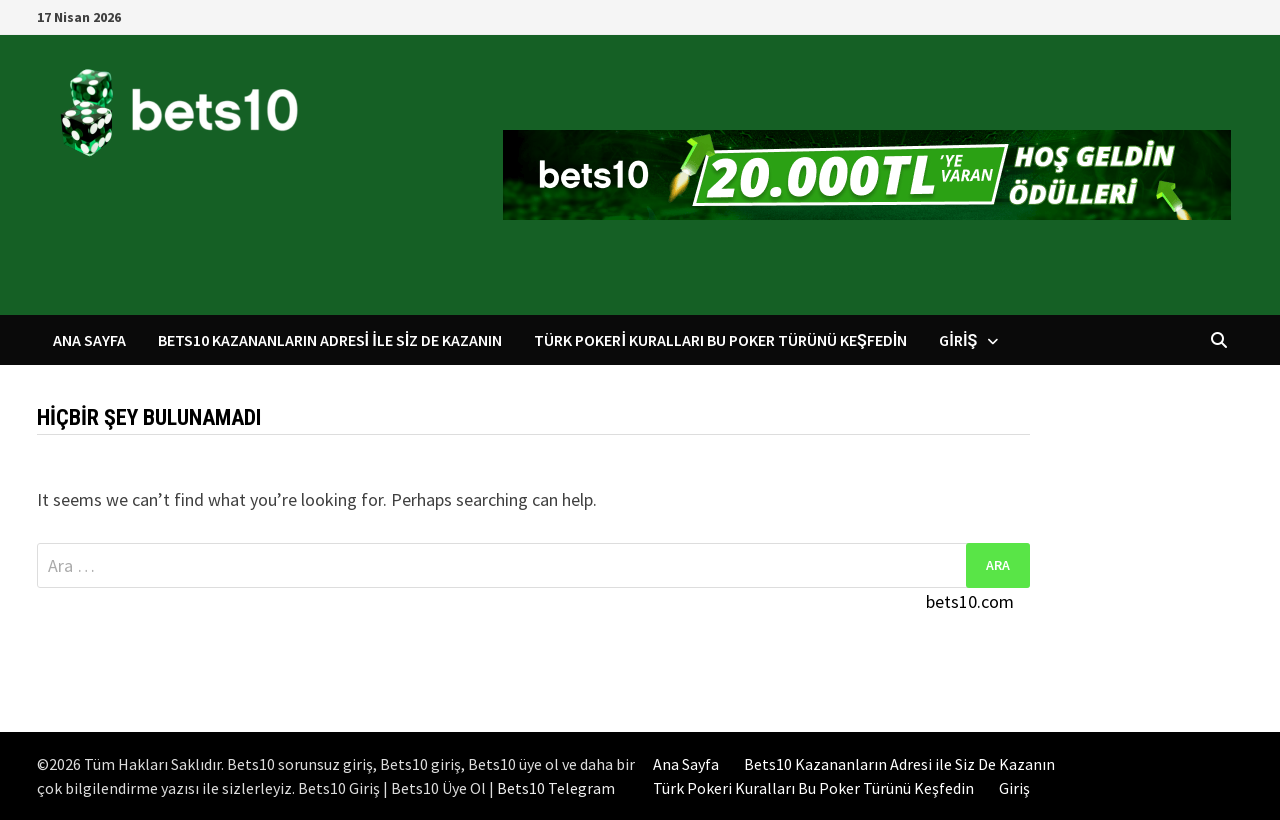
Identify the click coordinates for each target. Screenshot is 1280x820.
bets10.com (970, 601)
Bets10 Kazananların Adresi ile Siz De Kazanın (330, 340)
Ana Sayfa (89, 340)
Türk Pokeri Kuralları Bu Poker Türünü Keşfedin (720, 340)
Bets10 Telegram (556, 788)
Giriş (958, 340)
